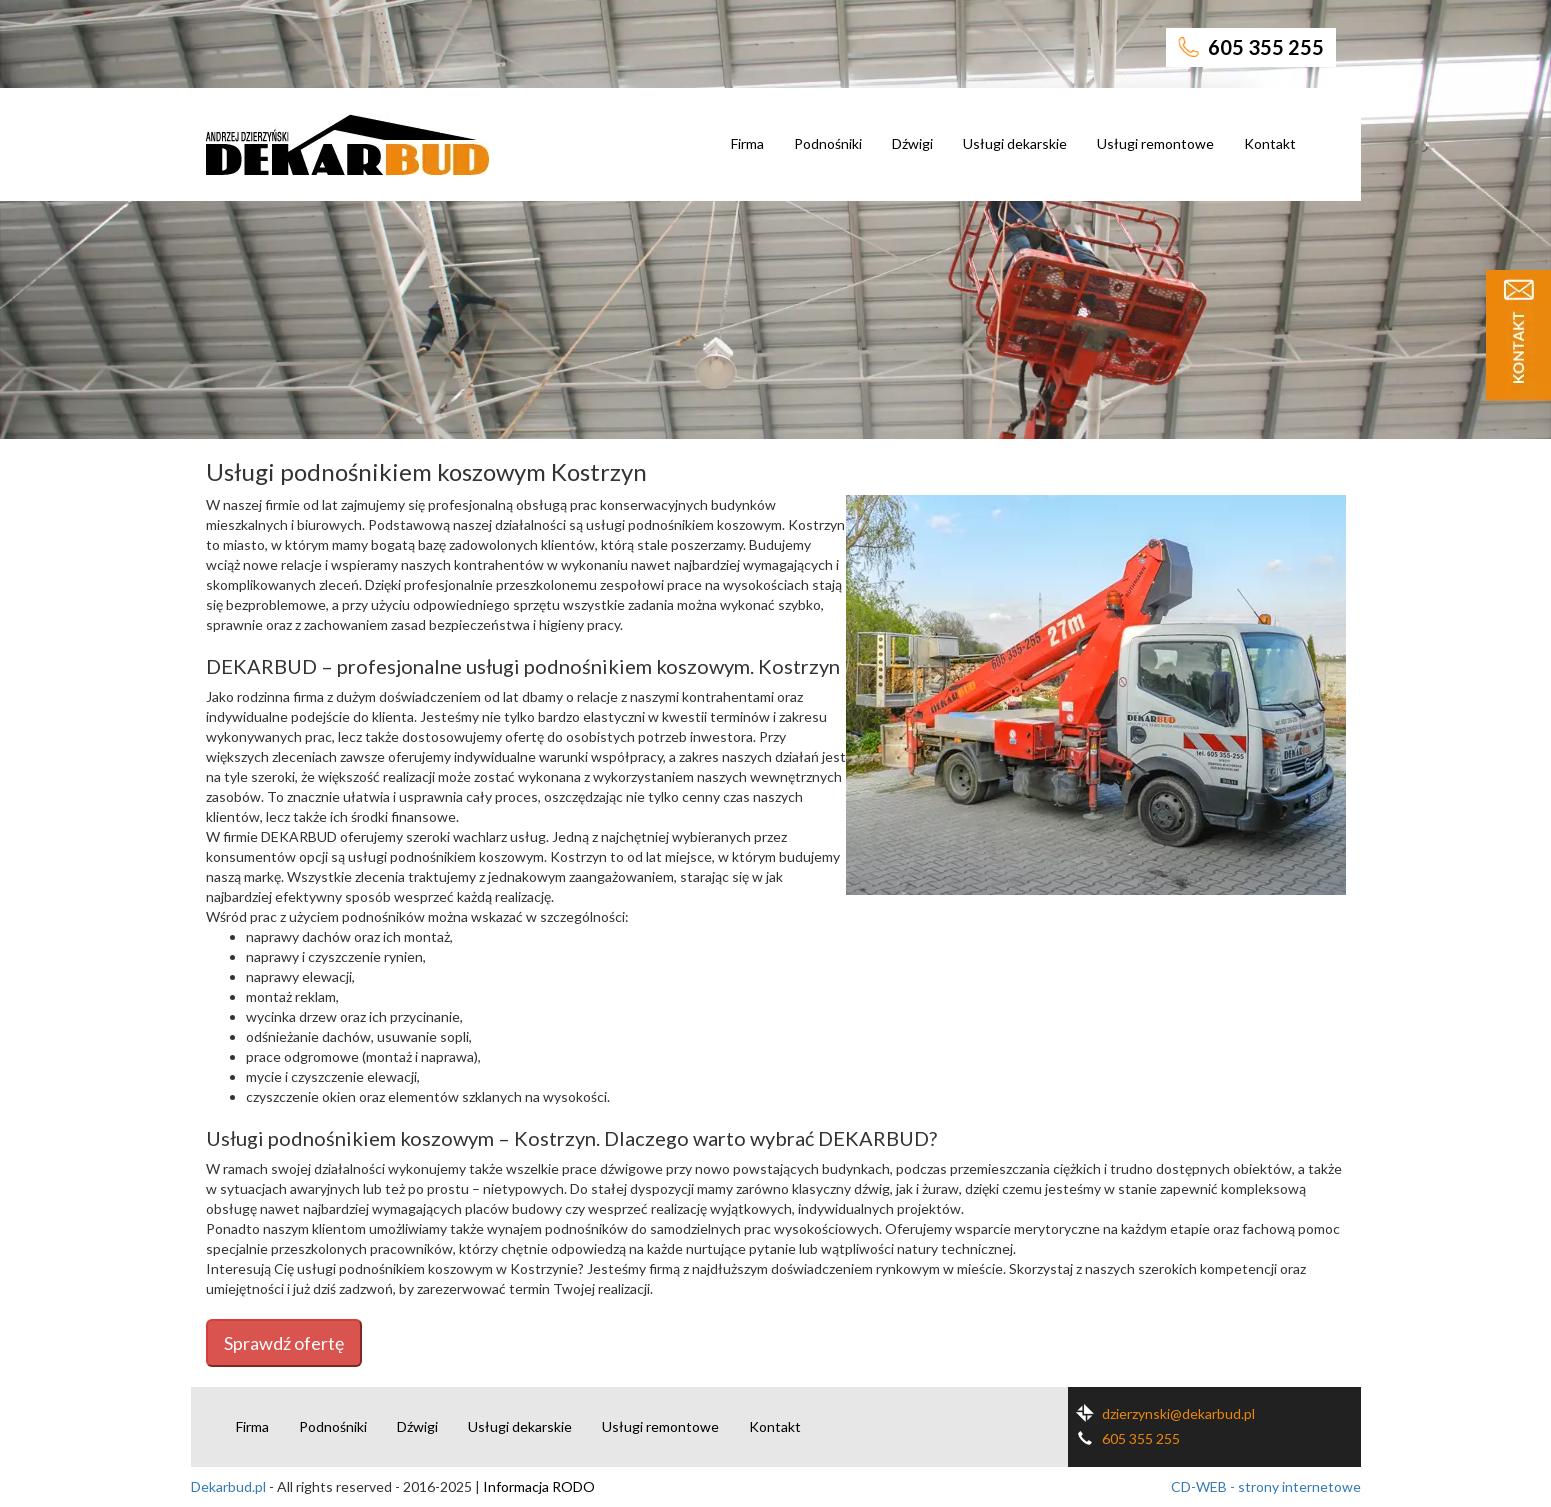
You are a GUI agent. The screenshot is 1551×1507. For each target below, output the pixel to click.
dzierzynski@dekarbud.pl (1161, 1414)
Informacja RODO (539, 1486)
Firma (747, 143)
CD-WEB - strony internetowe (1266, 1486)
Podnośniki (828, 143)
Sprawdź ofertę (284, 1343)
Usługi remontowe (1155, 143)
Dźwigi (912, 143)
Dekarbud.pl (228, 1486)
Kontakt (1270, 143)
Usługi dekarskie (1015, 143)
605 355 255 (1251, 47)
